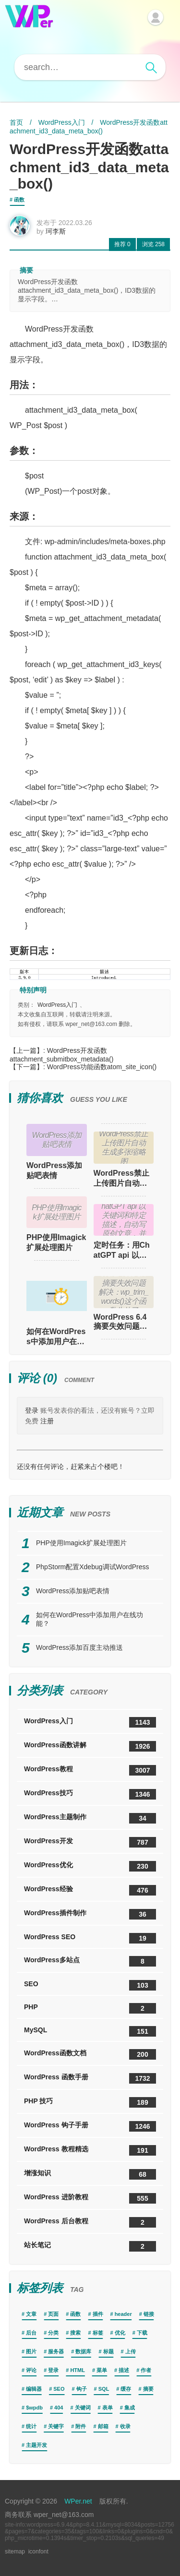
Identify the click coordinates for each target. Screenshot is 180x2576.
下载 (142, 2333)
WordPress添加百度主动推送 (79, 1647)
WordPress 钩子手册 (90, 2126)
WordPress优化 (90, 1866)
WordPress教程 (90, 1770)
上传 (130, 2351)
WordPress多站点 (90, 1961)
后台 (31, 2333)
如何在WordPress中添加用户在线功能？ (56, 1336)
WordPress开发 (90, 1842)
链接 (149, 2314)
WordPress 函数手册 (90, 2078)
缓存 (125, 2389)
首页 (16, 122)
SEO (90, 1985)
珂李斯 (56, 231)
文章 (31, 2314)
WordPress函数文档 (90, 2054)
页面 (53, 2314)
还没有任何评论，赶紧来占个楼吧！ (70, 1466)
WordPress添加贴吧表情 (54, 1170)
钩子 (81, 2389)
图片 (31, 2351)
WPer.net (78, 2501)
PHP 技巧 (90, 2102)
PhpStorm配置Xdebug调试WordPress (92, 1567)
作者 (146, 2370)
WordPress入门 (61, 122)
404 (58, 2407)
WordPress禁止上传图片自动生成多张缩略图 (121, 1179)
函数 (19, 200)
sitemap (15, 2551)
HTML (77, 2370)
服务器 (56, 2351)
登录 (31, 1410)
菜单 (101, 2370)
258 (153, 244)
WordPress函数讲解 (90, 1746)
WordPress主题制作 (90, 1818)
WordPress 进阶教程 (90, 2198)
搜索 (75, 2333)
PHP (90, 2008)
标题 (108, 2351)
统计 (31, 2426)
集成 (129, 2407)
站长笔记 (90, 2246)
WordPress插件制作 (90, 1914)
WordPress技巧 (90, 1794)
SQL (103, 2389)
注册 (47, 1421)
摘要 (148, 2389)
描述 (124, 2370)
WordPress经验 (90, 1890)
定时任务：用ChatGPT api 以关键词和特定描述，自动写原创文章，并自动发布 (122, 1251)
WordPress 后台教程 (90, 2222)
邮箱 (103, 2426)
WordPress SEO (90, 1938)
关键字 (56, 2426)
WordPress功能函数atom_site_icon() (101, 1067)
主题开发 (36, 2445)
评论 (31, 2370)
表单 (107, 2407)
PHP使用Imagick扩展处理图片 (56, 1242)
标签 (98, 2333)
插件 (98, 2314)
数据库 (83, 2351)
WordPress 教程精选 (90, 2150)
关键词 (83, 2407)
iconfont (38, 2551)
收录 (125, 2426)
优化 (120, 2333)
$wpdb (34, 2407)
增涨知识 (90, 2174)
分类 (53, 2333)
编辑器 (34, 2389)
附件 (80, 2426)
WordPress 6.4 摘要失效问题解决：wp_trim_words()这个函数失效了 (123, 1322)
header (123, 2314)
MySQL (90, 2031)
